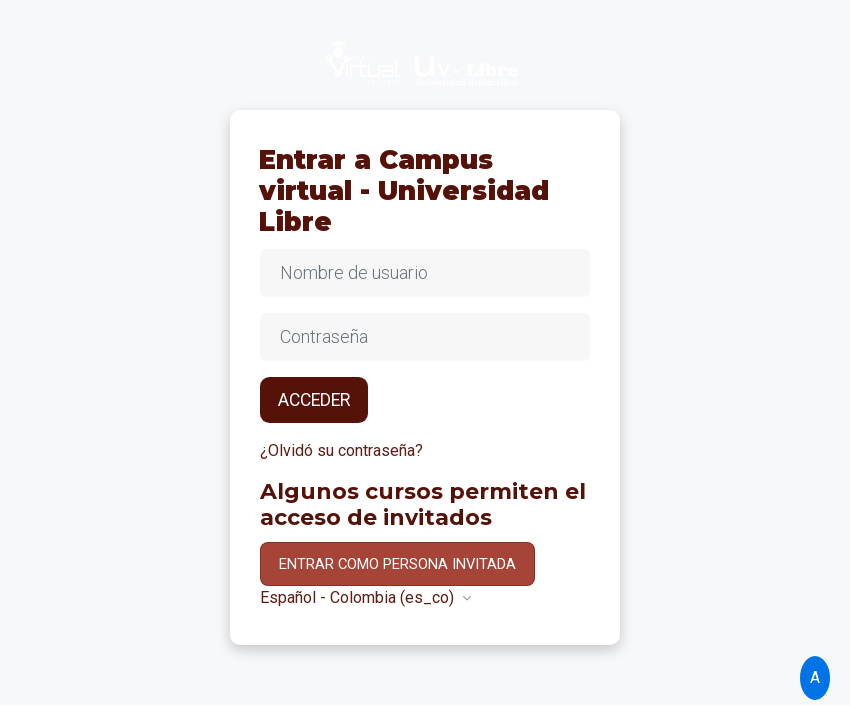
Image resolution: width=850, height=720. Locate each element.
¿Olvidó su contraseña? (341, 450)
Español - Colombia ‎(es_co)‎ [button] (359, 597)
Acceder (314, 400)
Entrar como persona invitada (397, 564)
